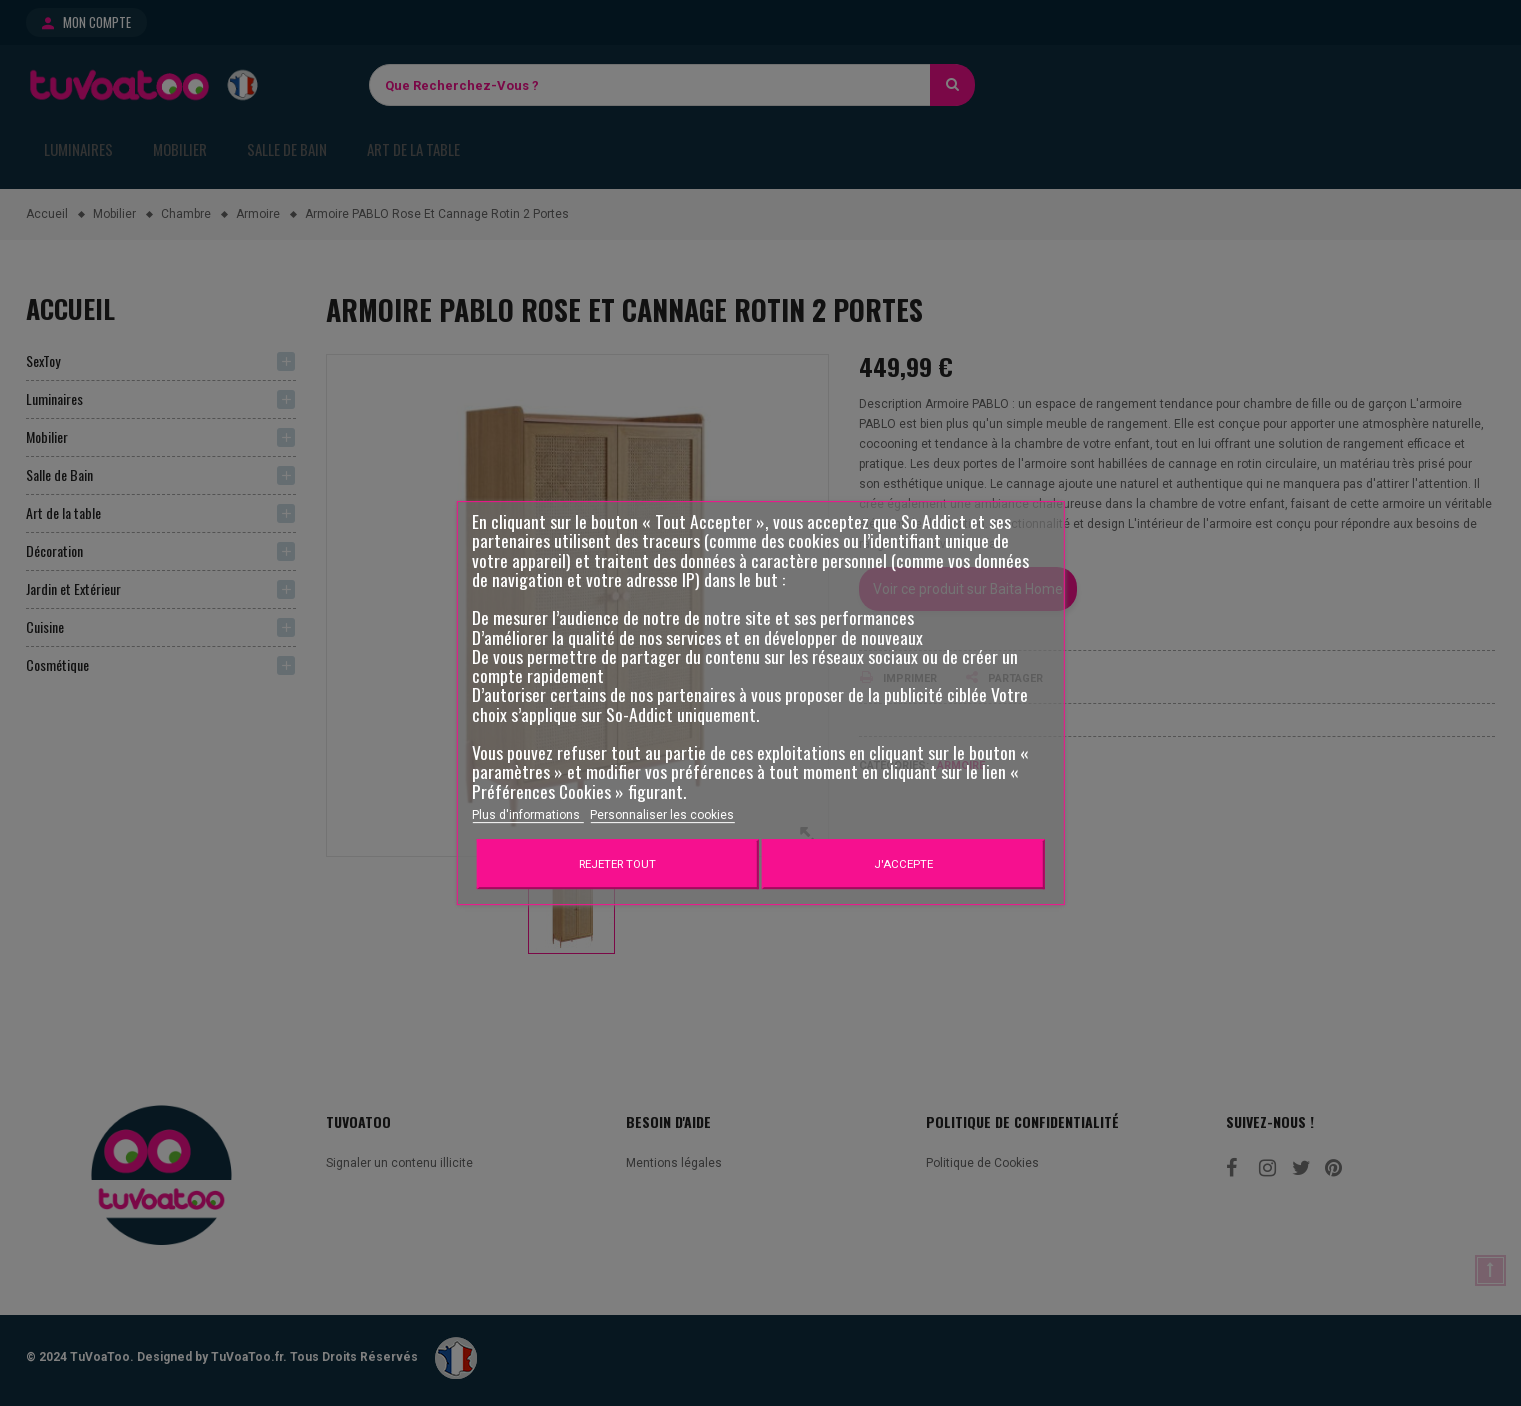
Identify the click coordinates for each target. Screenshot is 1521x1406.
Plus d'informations (527, 815)
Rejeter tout (617, 864)
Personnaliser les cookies (662, 815)
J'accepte (903, 864)
